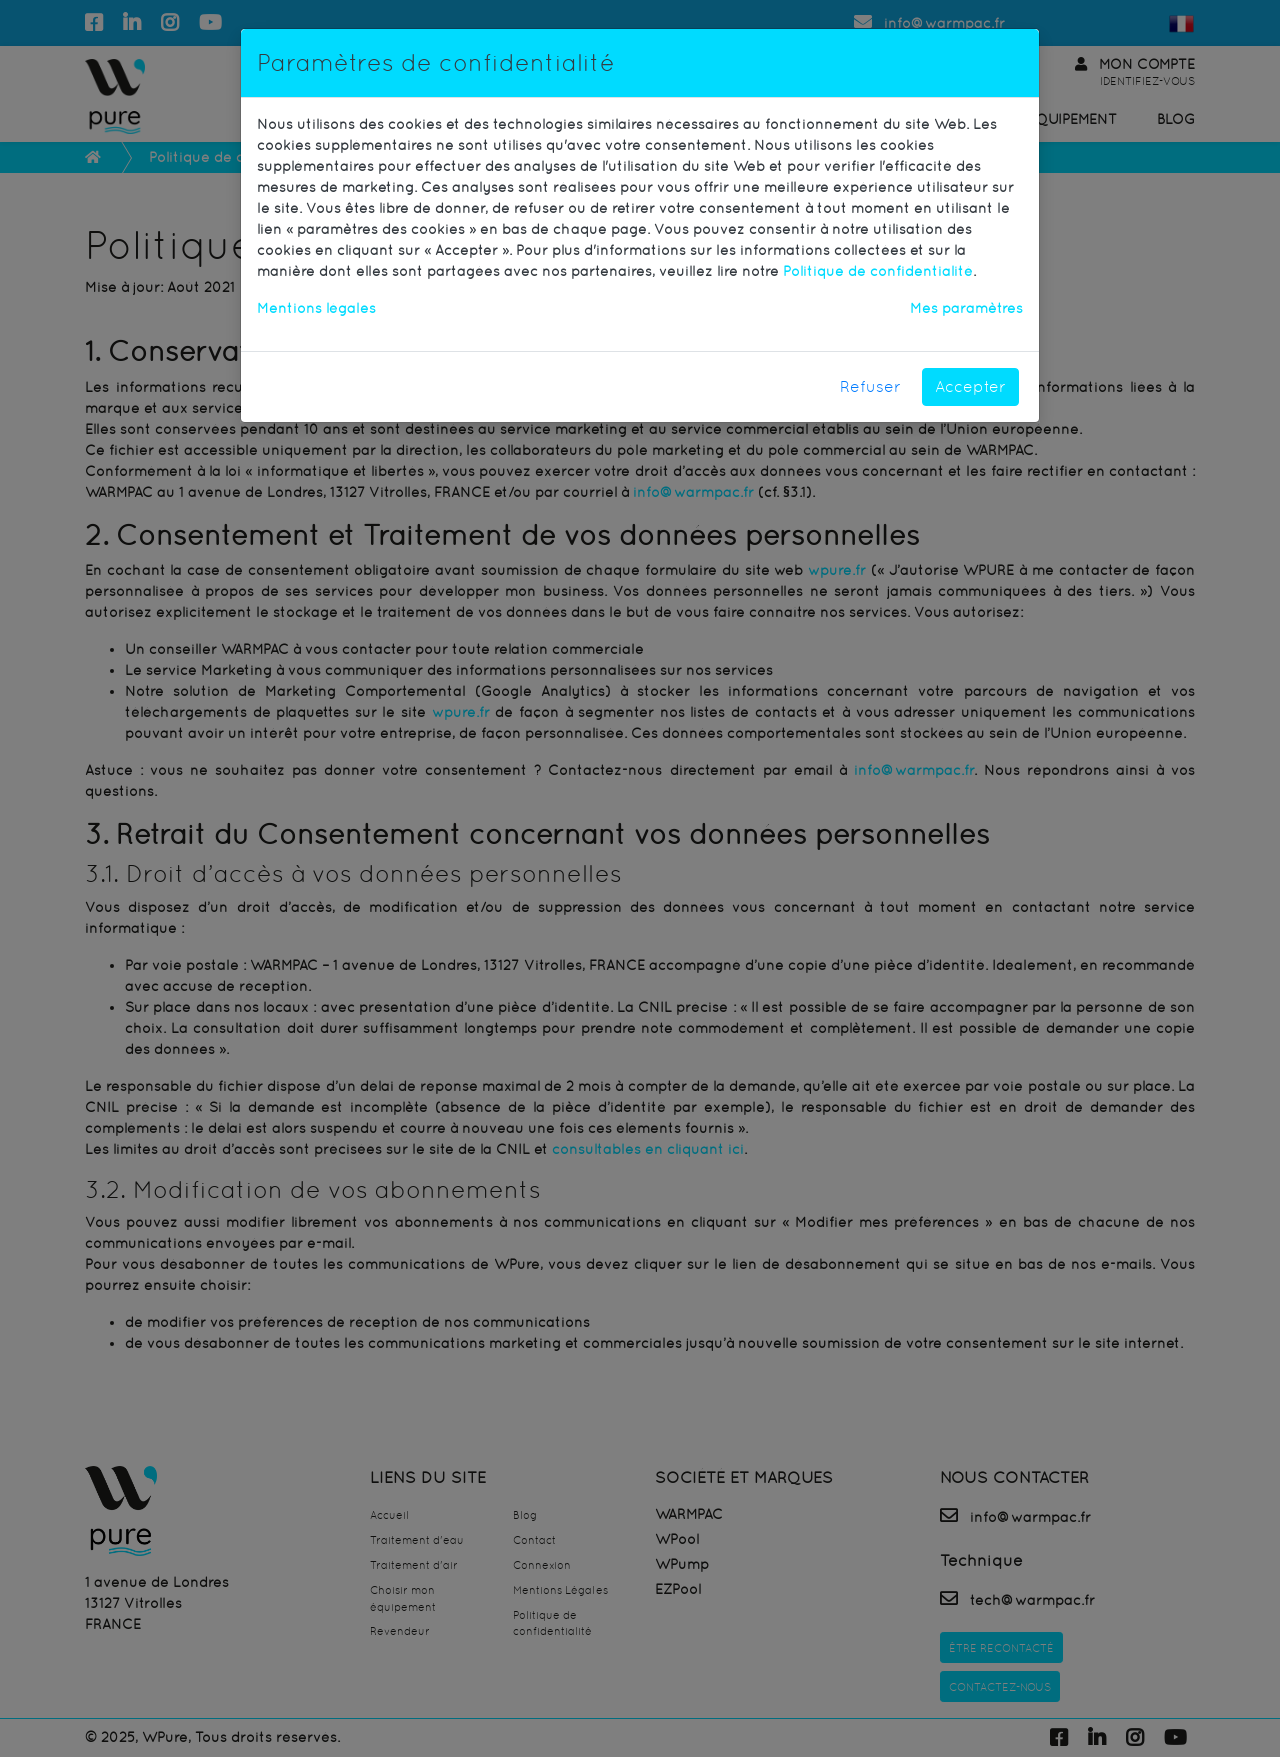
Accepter (970, 386)
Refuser (870, 386)
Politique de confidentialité (878, 271)
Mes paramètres (966, 308)
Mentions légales (316, 308)
